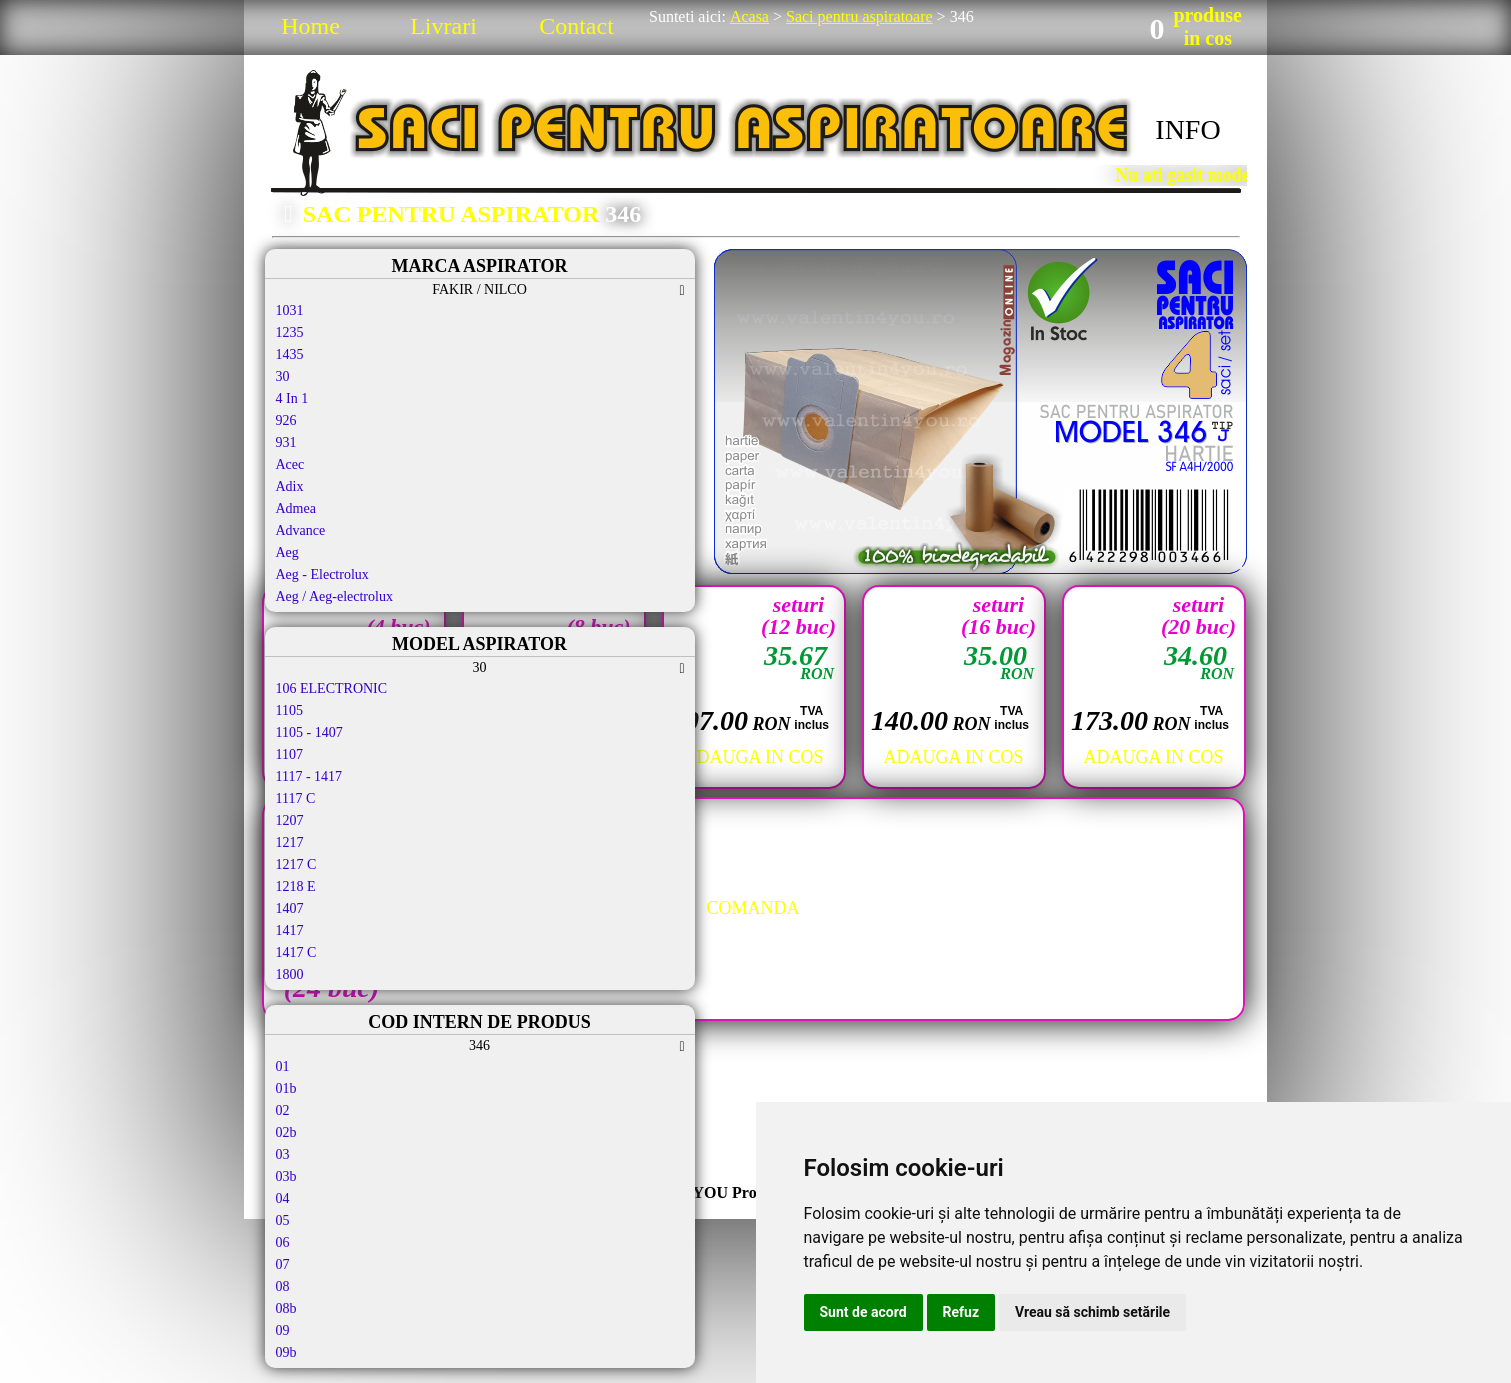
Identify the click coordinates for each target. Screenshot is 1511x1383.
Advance (301, 530)
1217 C (296, 864)
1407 (290, 908)
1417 (290, 930)
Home (310, 26)
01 (283, 1066)
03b (286, 1176)
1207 (290, 820)
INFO (1187, 129)
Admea (296, 508)
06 (283, 1242)
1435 (290, 354)
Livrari (443, 26)
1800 (290, 974)
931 (286, 442)
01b (286, 1088)
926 (286, 420)
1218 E (296, 886)
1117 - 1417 (309, 776)
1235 (290, 332)
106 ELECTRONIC (332, 688)
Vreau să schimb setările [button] (1092, 1312)
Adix (290, 486)
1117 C (296, 798)
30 (283, 376)
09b (286, 1352)
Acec (290, 464)
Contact (576, 26)
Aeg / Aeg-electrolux (334, 596)
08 (283, 1286)
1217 (290, 842)
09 (283, 1330)
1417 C (296, 952)
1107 (289, 754)
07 (283, 1264)
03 (283, 1154)
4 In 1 (292, 398)
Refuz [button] (961, 1312)
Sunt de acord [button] (863, 1312)
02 (283, 1110)
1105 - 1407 (309, 732)
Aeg (287, 552)
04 (283, 1198)
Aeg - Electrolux (322, 574)
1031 (290, 310)
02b (286, 1132)
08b (286, 1308)
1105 (289, 710)
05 (283, 1220)
